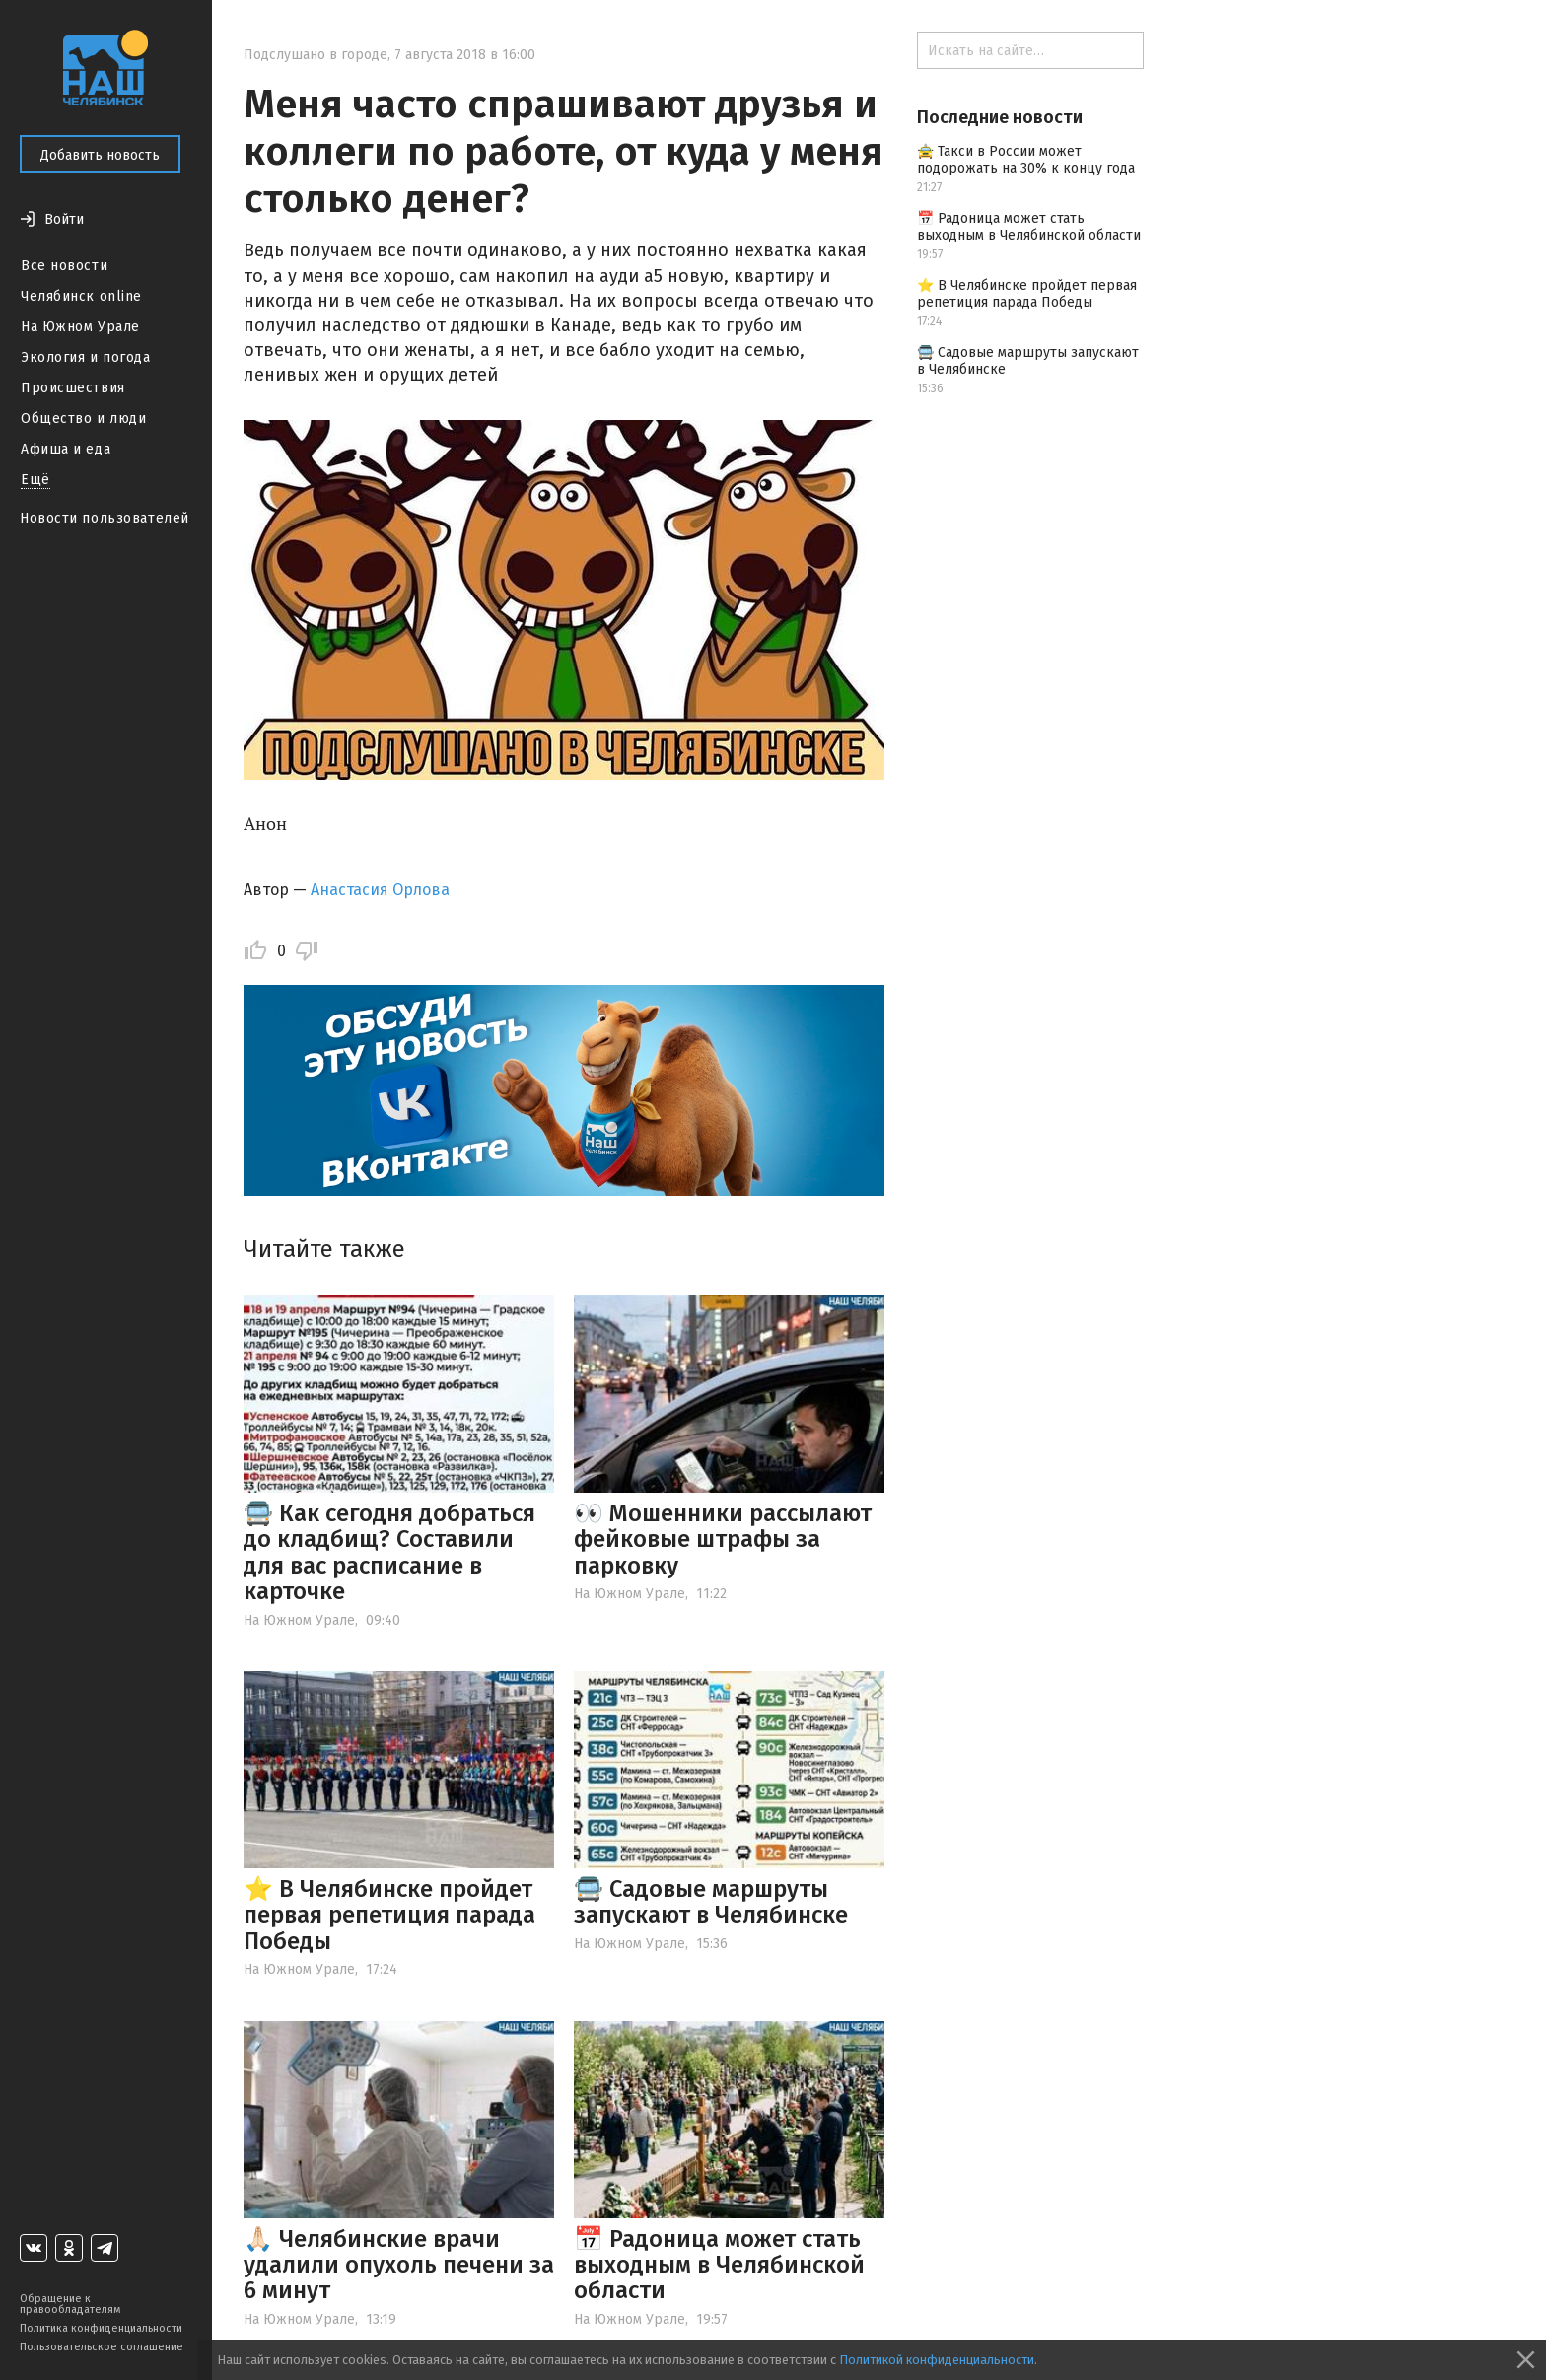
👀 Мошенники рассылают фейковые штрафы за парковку (723, 1539)
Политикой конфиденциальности (936, 2359)
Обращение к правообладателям (70, 2304)
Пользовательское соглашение (101, 2347)
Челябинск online (81, 296)
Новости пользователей (104, 518)
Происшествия (73, 388)
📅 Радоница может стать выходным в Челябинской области (719, 2265)
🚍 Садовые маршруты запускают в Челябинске (711, 1901)
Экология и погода (86, 357)
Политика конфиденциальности (101, 2328)
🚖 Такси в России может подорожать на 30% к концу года (1026, 159)
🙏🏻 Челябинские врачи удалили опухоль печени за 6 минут (399, 2265)
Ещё (35, 479)
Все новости (64, 265)
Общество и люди (83, 418)
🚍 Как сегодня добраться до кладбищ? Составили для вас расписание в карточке (389, 1552)
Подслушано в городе (315, 54)
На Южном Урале (80, 326)
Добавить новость (100, 155)
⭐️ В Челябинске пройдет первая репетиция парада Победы (389, 1915)
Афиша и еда (65, 449)
